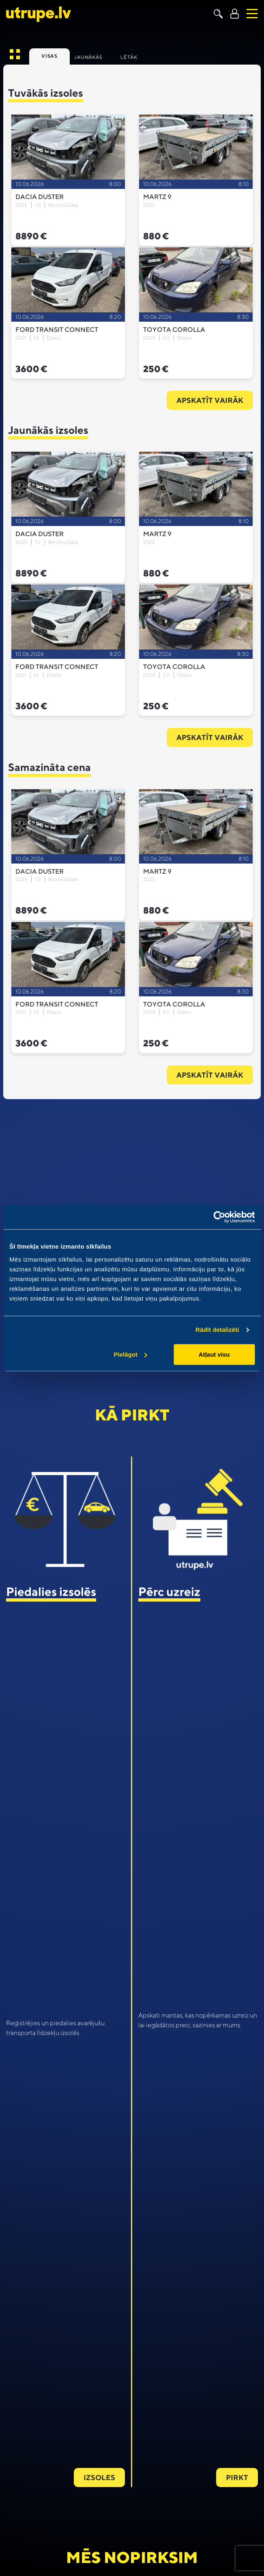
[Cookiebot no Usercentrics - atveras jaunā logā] (219, 1217)
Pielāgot (130, 1354)
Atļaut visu (214, 1354)
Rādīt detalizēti (217, 1329)
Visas (49, 56)
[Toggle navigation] (252, 14)
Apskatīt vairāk (209, 400)
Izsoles (99, 2477)
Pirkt (237, 2477)
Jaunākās (88, 57)
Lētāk (128, 57)
